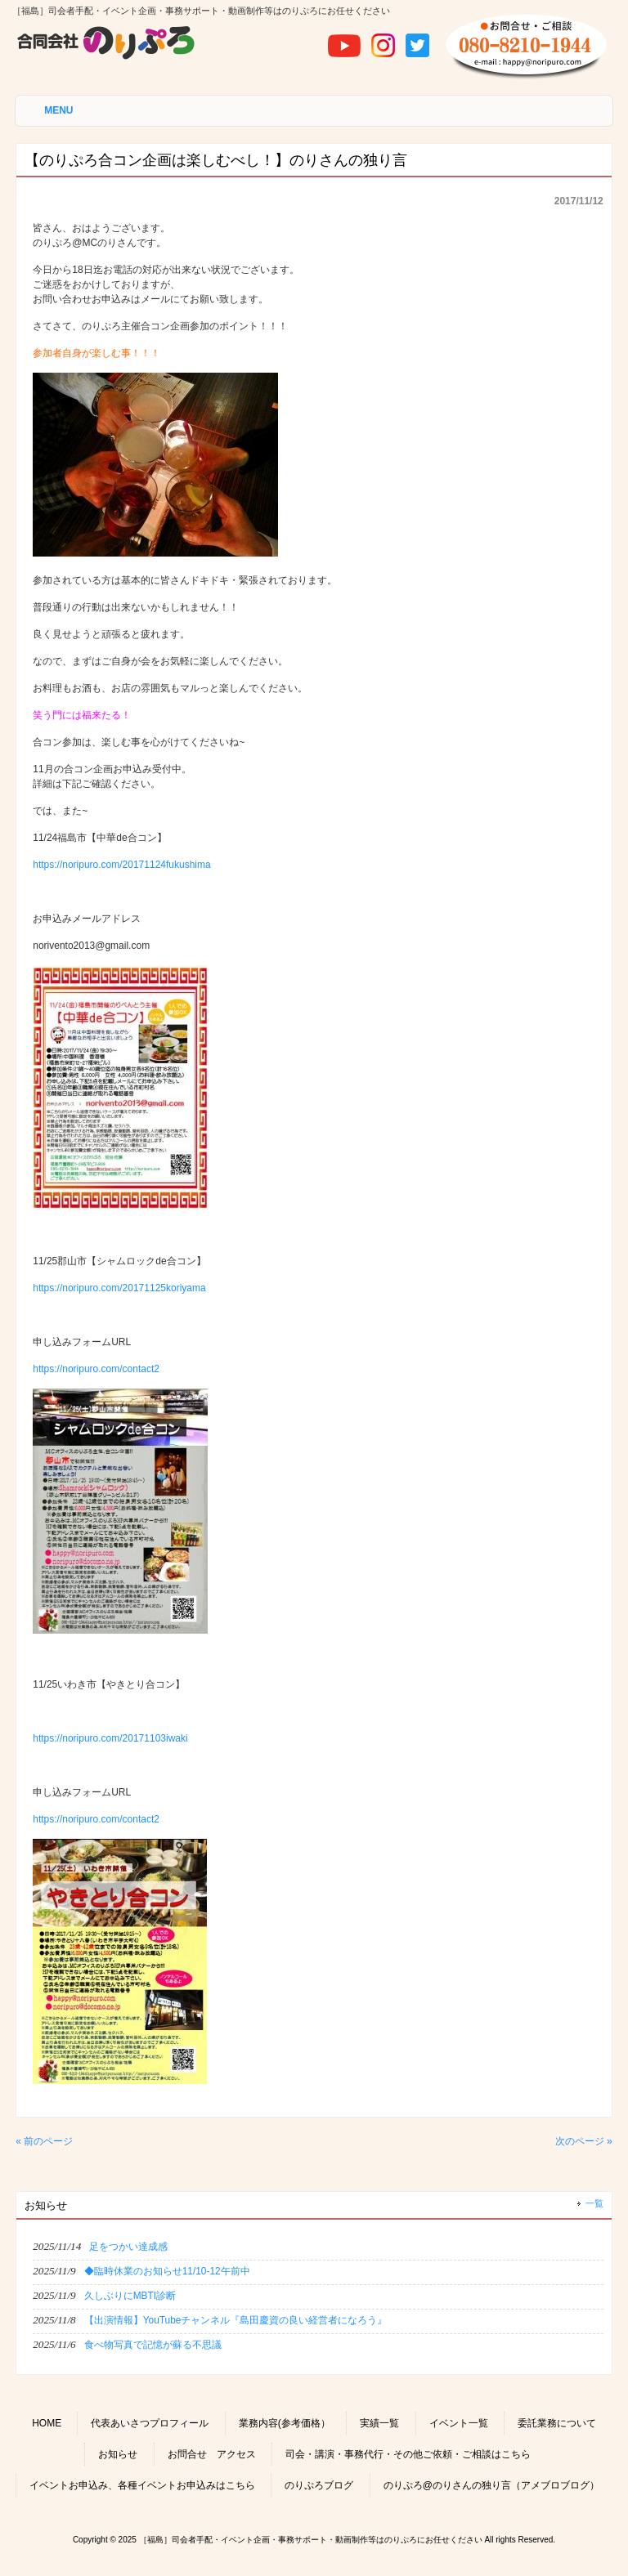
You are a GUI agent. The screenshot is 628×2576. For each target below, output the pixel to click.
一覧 (594, 2203)
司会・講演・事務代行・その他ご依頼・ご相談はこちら (408, 2454)
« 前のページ (44, 2141)
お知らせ (117, 2454)
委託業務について (557, 2423)
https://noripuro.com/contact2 (96, 1369)
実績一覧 (379, 2423)
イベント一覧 (458, 2423)
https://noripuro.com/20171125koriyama (119, 1288)
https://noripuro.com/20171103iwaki (110, 1738)
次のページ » (583, 2141)
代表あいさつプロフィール (150, 2423)
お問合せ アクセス (212, 2454)
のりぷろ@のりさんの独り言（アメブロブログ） (491, 2485)
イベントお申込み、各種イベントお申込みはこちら (142, 2485)
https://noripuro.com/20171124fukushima (121, 864)
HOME (46, 2423)
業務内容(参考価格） (284, 2423)
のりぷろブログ (319, 2485)
